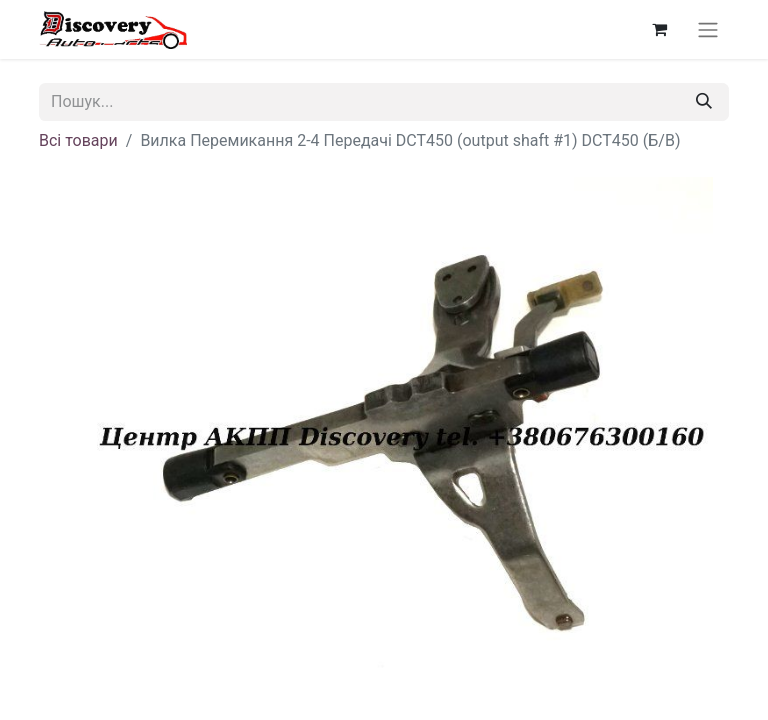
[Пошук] (704, 102)
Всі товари (78, 140)
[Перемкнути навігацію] (708, 29)
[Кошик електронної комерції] (659, 29)
